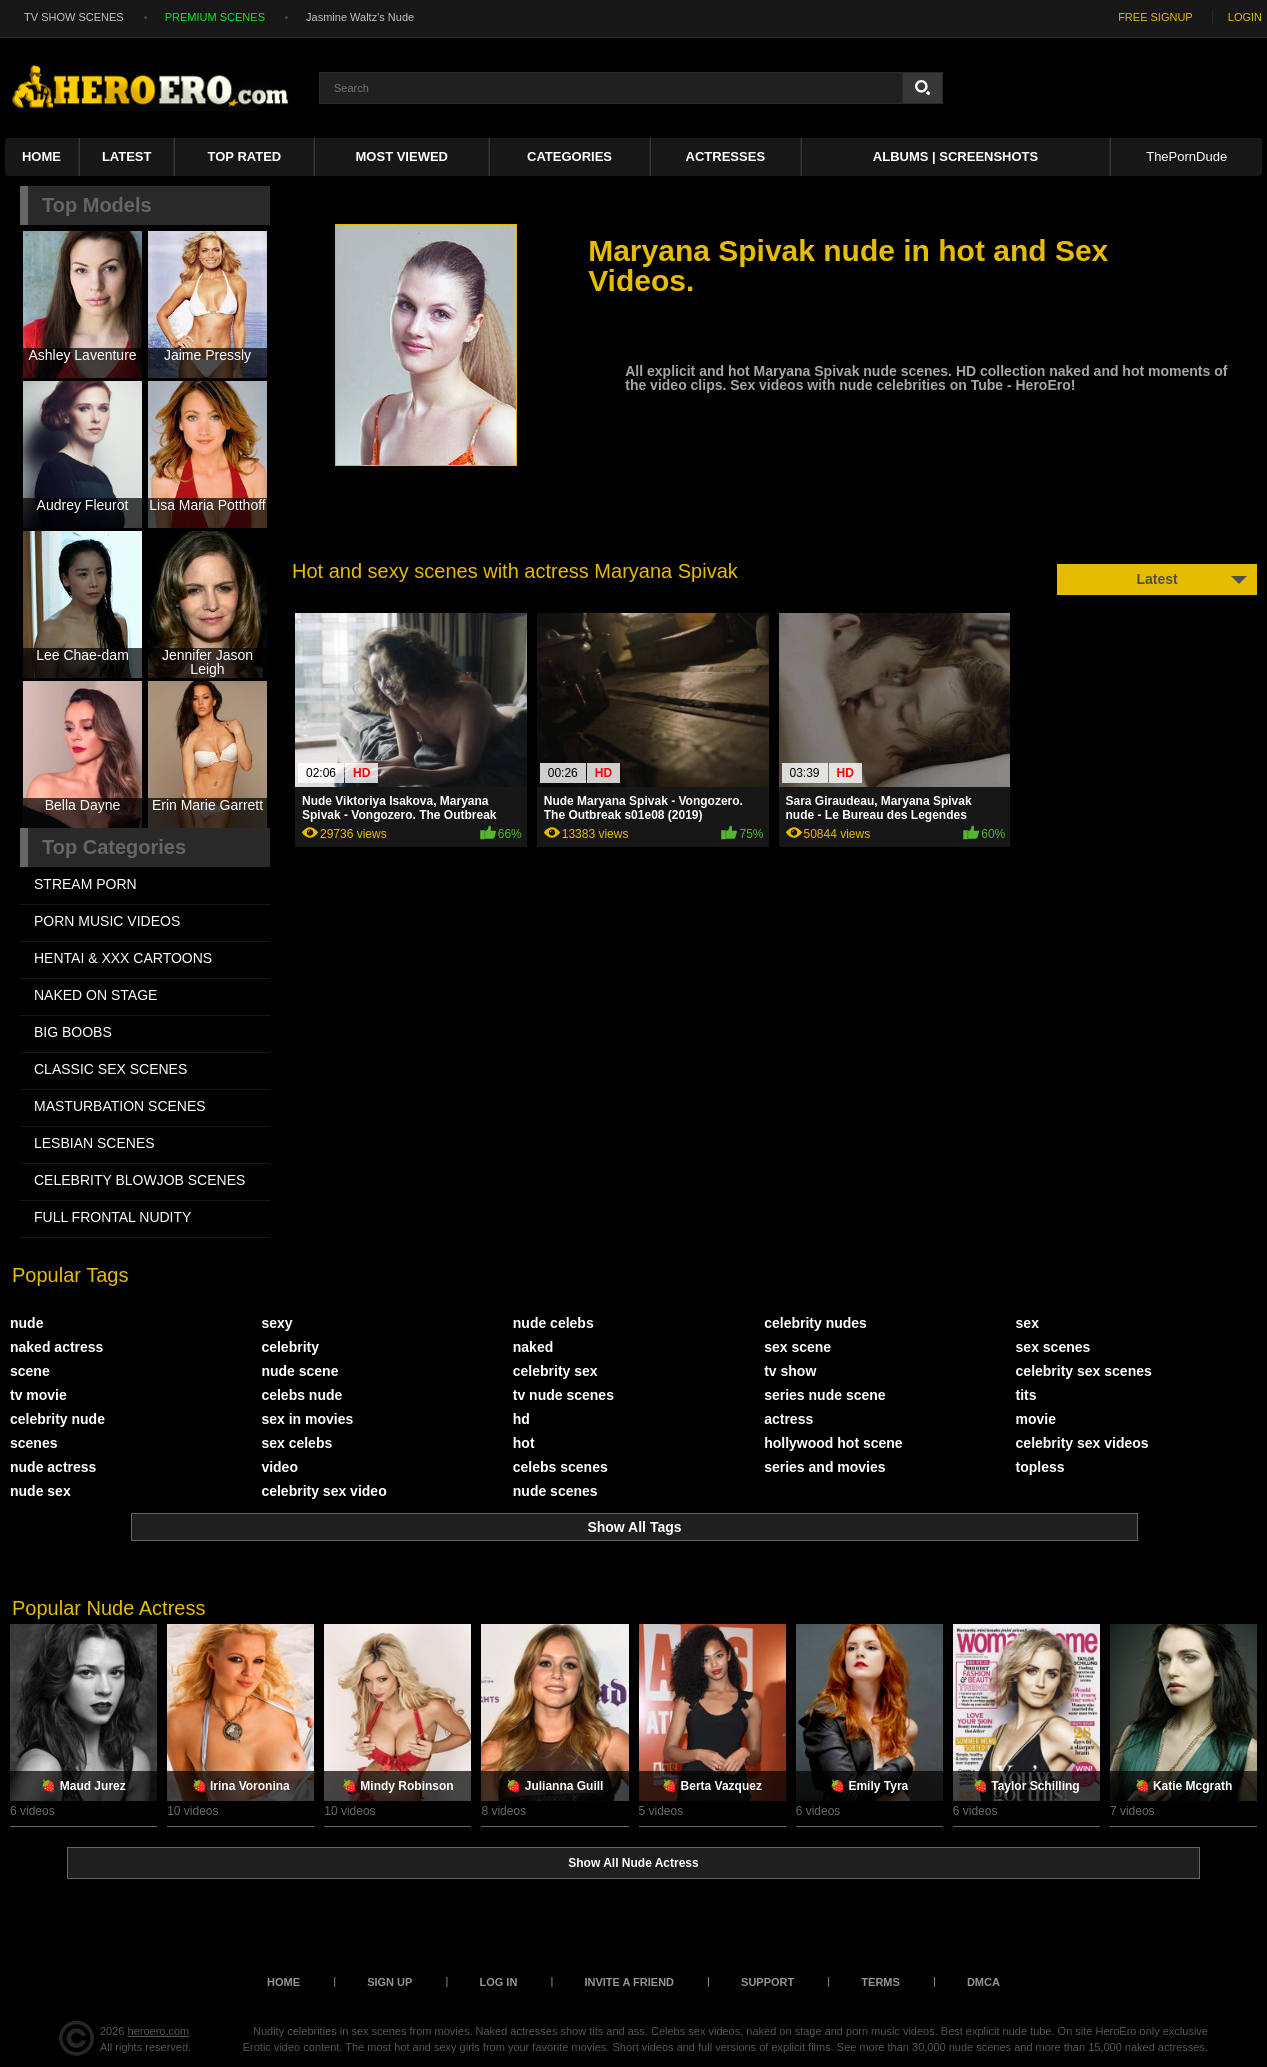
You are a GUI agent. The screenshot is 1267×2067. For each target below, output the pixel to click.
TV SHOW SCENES (74, 17)
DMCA (983, 1982)
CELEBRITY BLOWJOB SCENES (139, 1180)
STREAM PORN (85, 884)
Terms (880, 1982)
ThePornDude (1186, 156)
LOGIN (1245, 17)
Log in (498, 1982)
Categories (569, 156)
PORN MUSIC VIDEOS (107, 921)
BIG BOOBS (73, 1032)
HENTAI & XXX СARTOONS (123, 958)
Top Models (97, 205)
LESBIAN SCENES (94, 1143)
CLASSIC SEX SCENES (110, 1069)
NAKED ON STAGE (95, 995)
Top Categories (114, 847)
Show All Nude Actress (633, 1863)
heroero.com (159, 2031)
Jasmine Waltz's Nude (360, 17)
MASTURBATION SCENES (120, 1106)
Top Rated (245, 156)
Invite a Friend (629, 1982)
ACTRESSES (725, 156)
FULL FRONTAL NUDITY (112, 1217)
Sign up (389, 1982)
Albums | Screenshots (955, 156)
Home (41, 156)
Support (767, 1982)
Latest (127, 156)
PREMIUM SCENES (215, 17)
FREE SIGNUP (1155, 17)
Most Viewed (402, 156)
